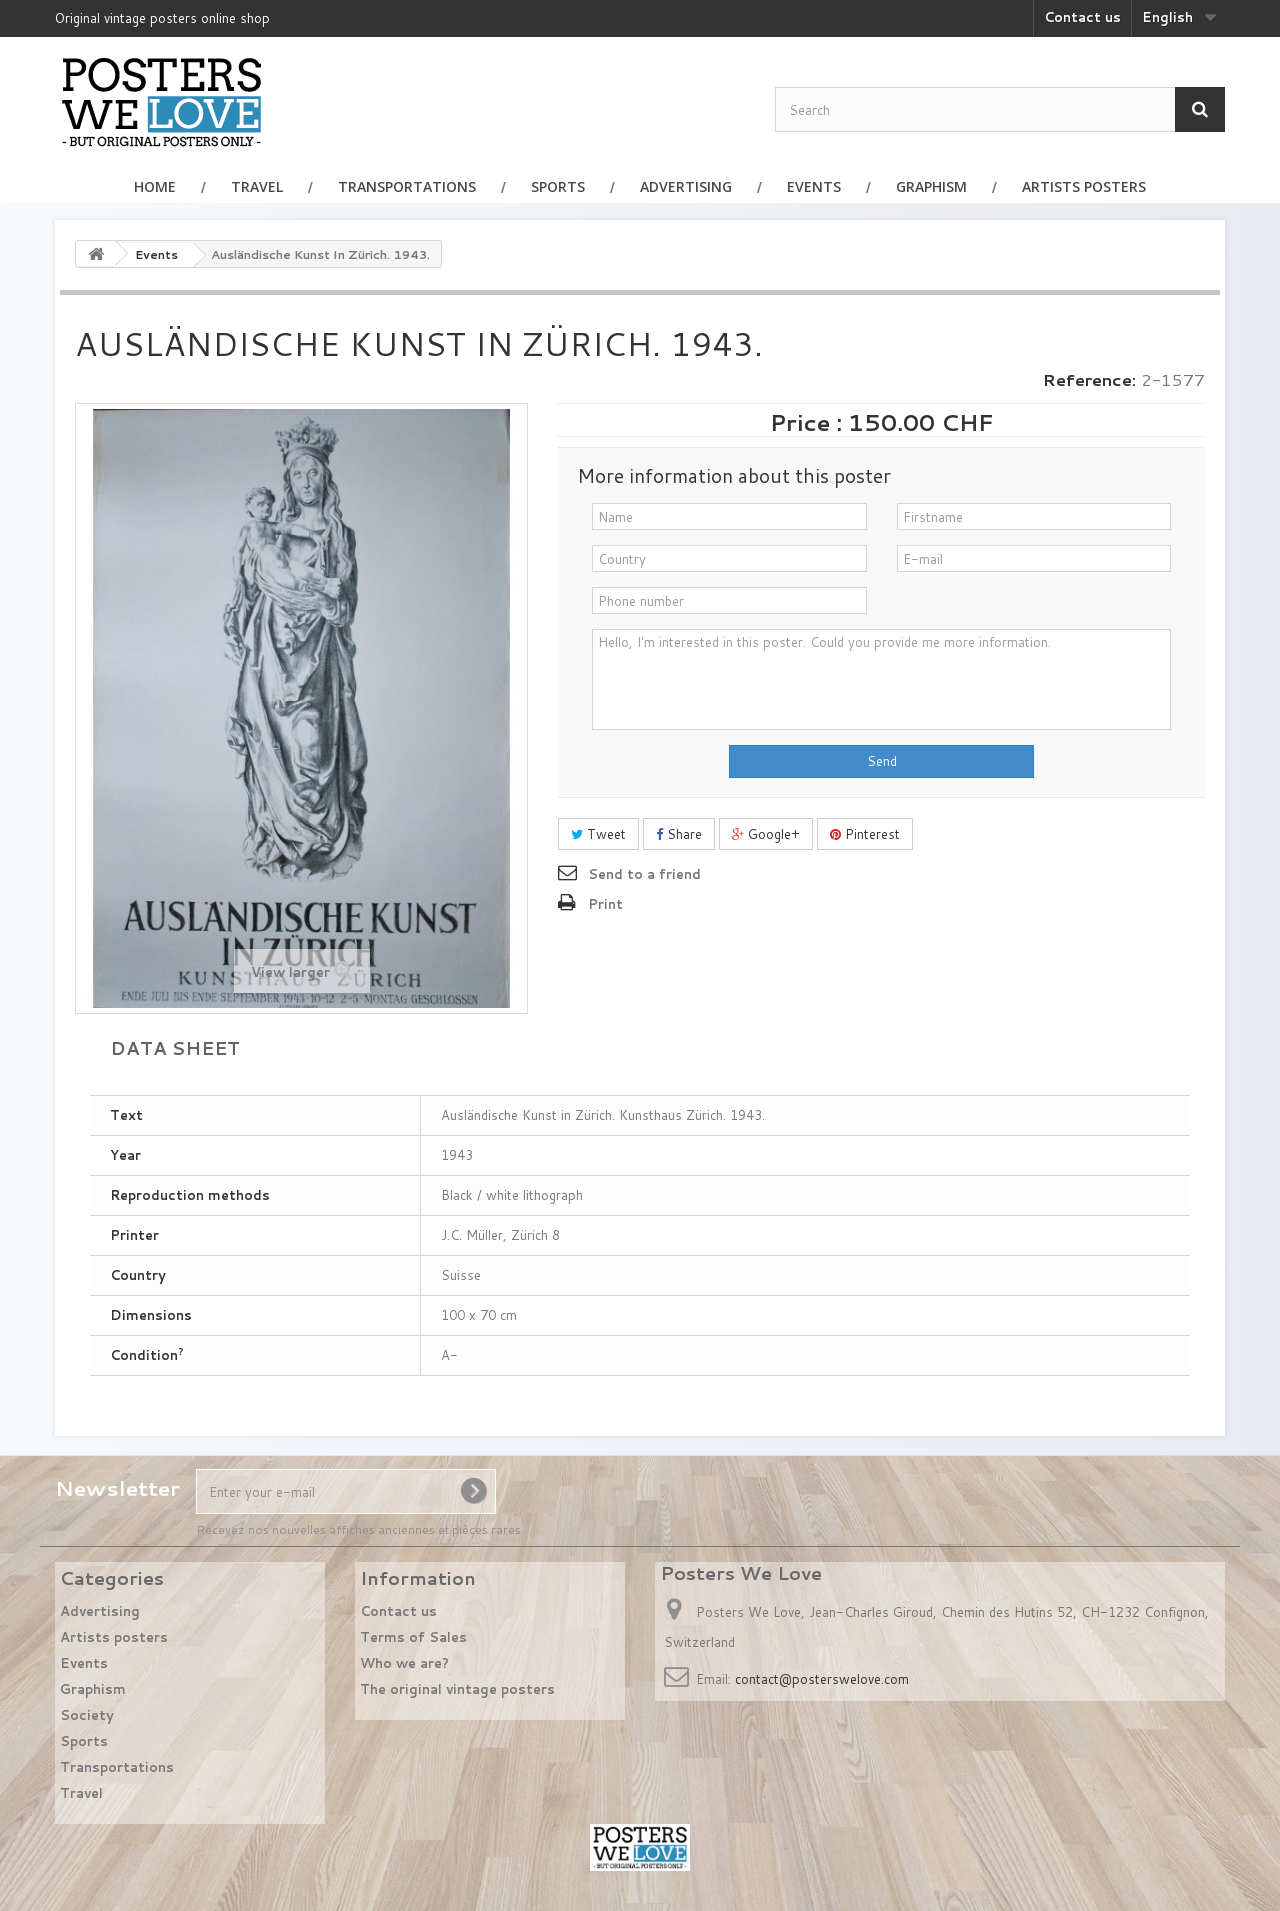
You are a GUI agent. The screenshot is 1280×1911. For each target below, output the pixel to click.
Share (679, 834)
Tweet (598, 834)
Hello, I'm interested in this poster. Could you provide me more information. (881, 679)
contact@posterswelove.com (822, 1679)
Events (814, 186)
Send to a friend (644, 874)
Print (605, 904)
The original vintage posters (457, 1689)
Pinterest (865, 834)
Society (87, 1715)
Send (882, 761)
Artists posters (1084, 186)
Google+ (766, 834)
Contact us (1082, 17)
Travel (257, 186)
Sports (558, 186)
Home (155, 186)
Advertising (686, 186)
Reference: (1089, 380)
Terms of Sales (413, 1637)
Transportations (407, 186)
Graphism (931, 186)
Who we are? (404, 1663)
